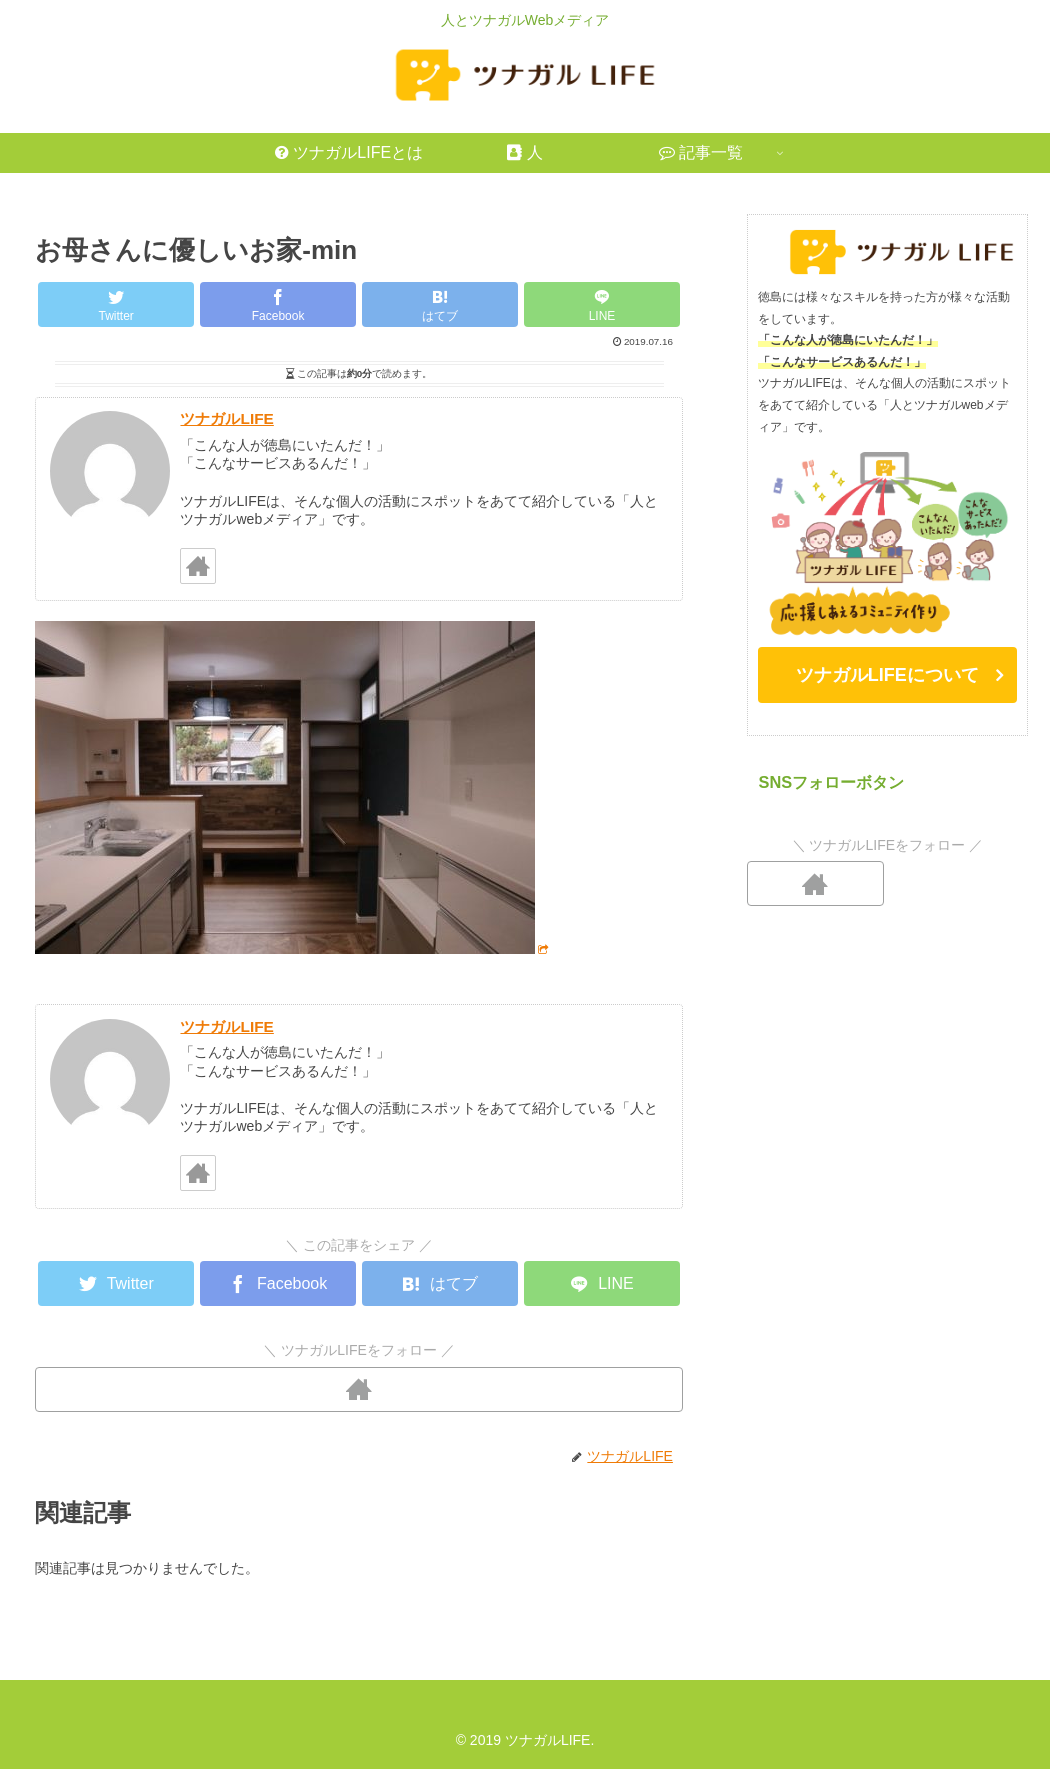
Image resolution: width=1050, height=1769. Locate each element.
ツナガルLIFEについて (887, 675)
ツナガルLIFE (226, 418)
